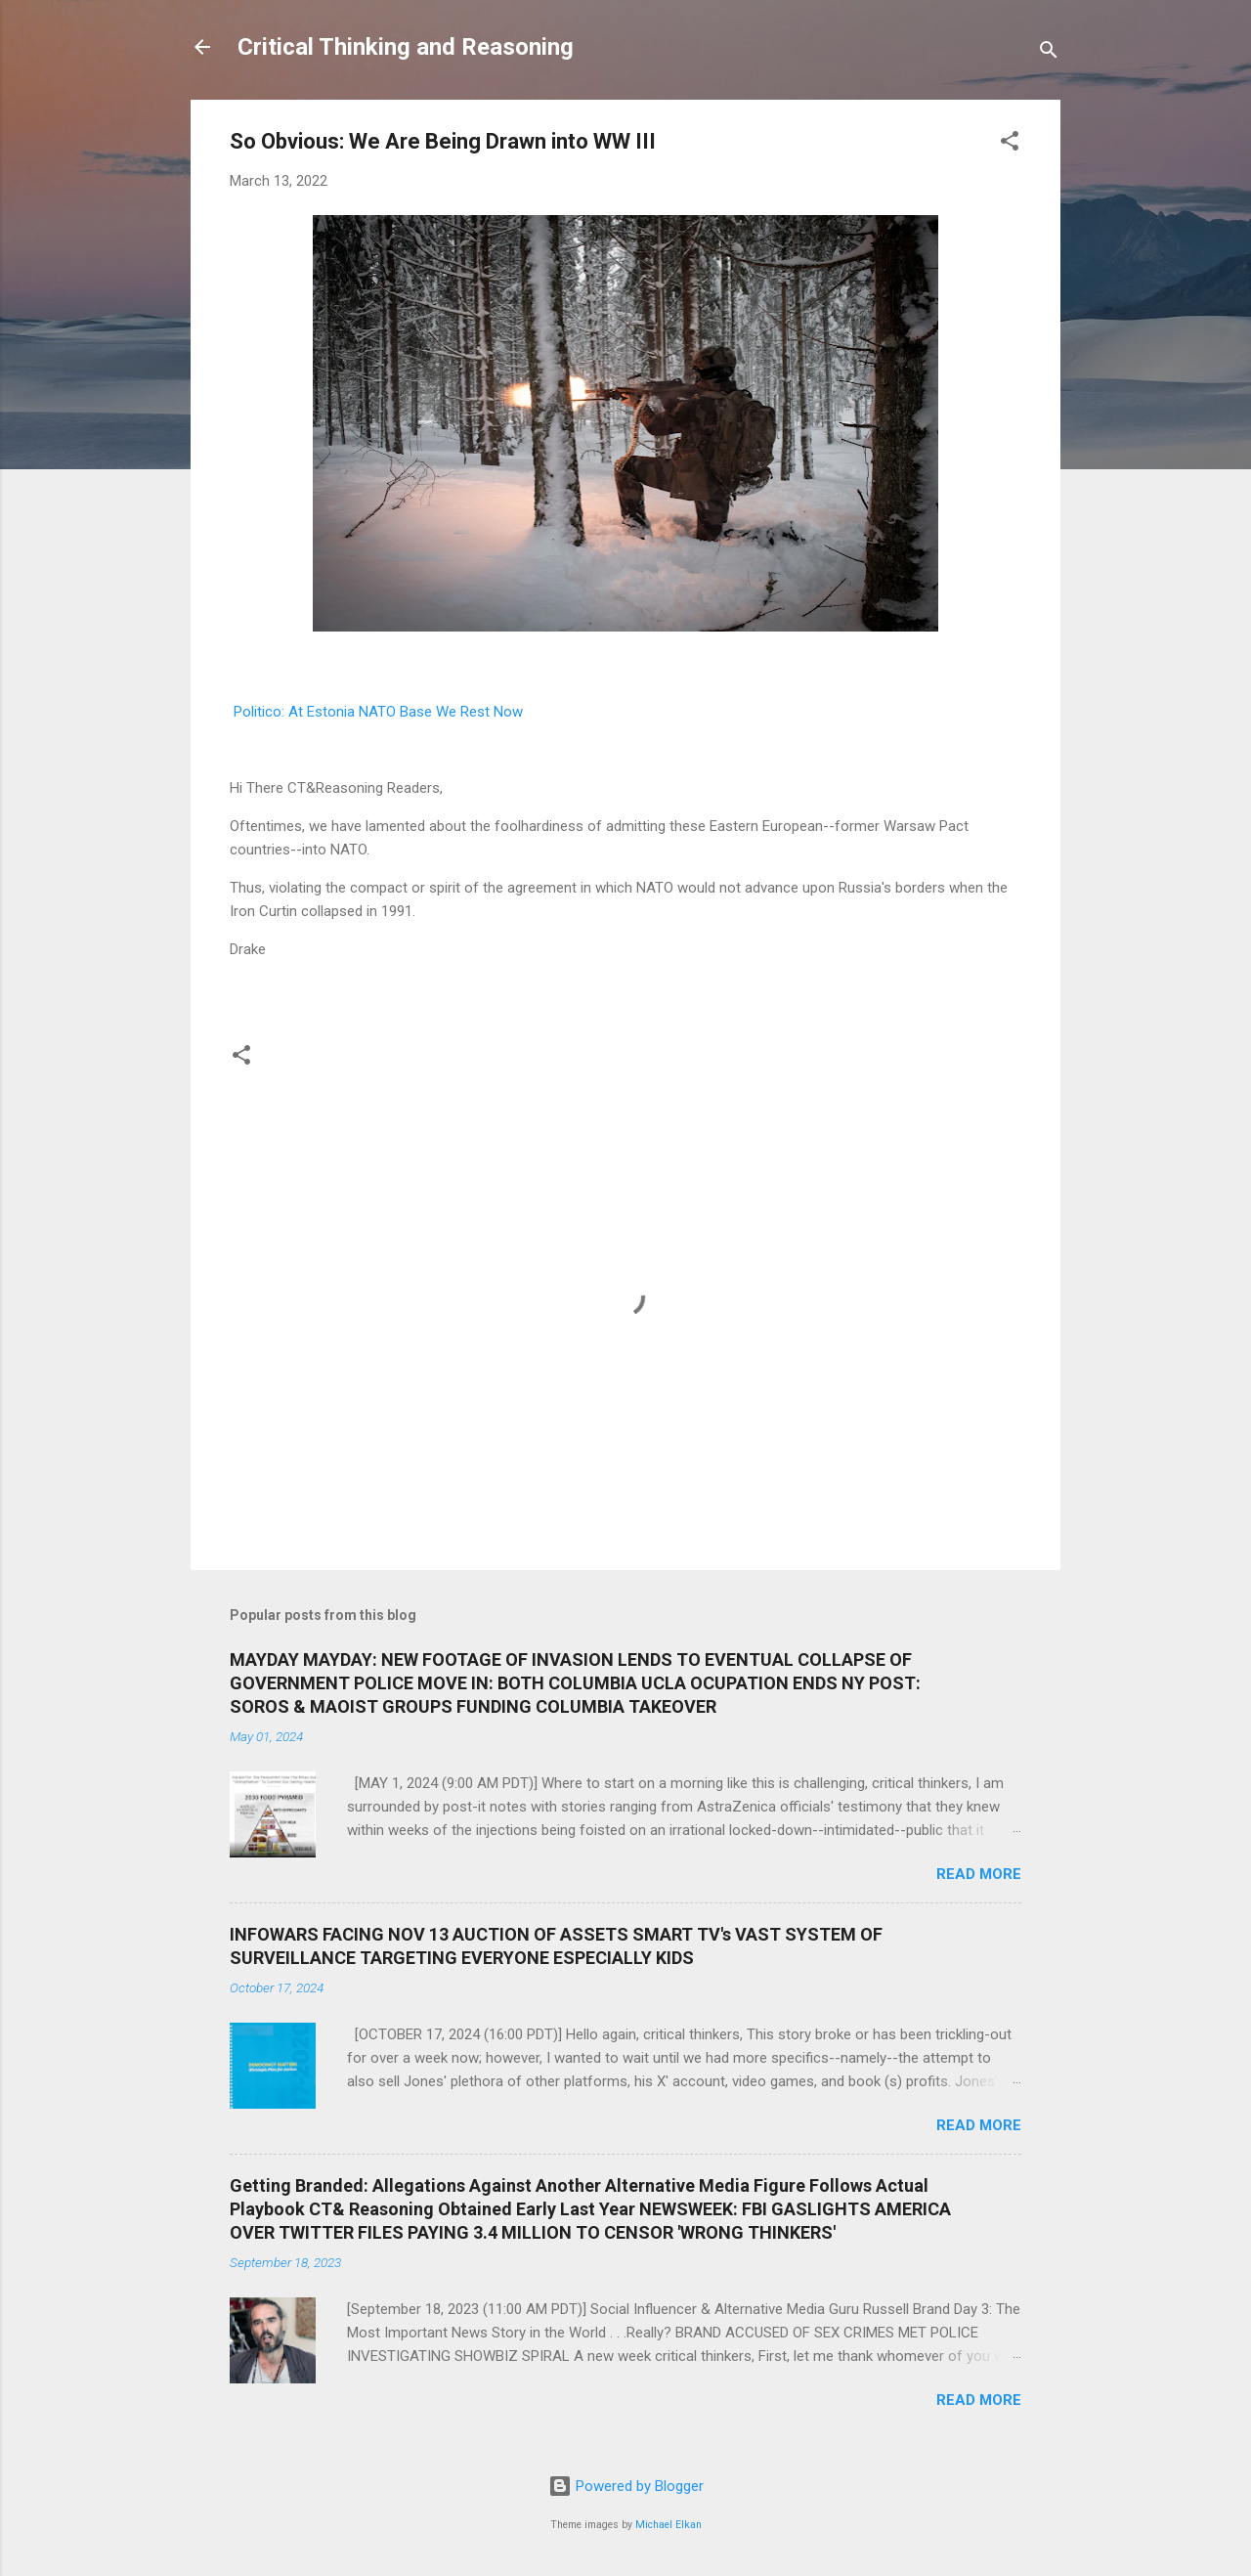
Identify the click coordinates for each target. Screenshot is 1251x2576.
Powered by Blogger (626, 2486)
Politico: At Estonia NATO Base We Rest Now (378, 711)
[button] (1009, 144)
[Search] (1048, 53)
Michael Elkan (668, 2524)
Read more (978, 1874)
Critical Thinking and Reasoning (405, 47)
